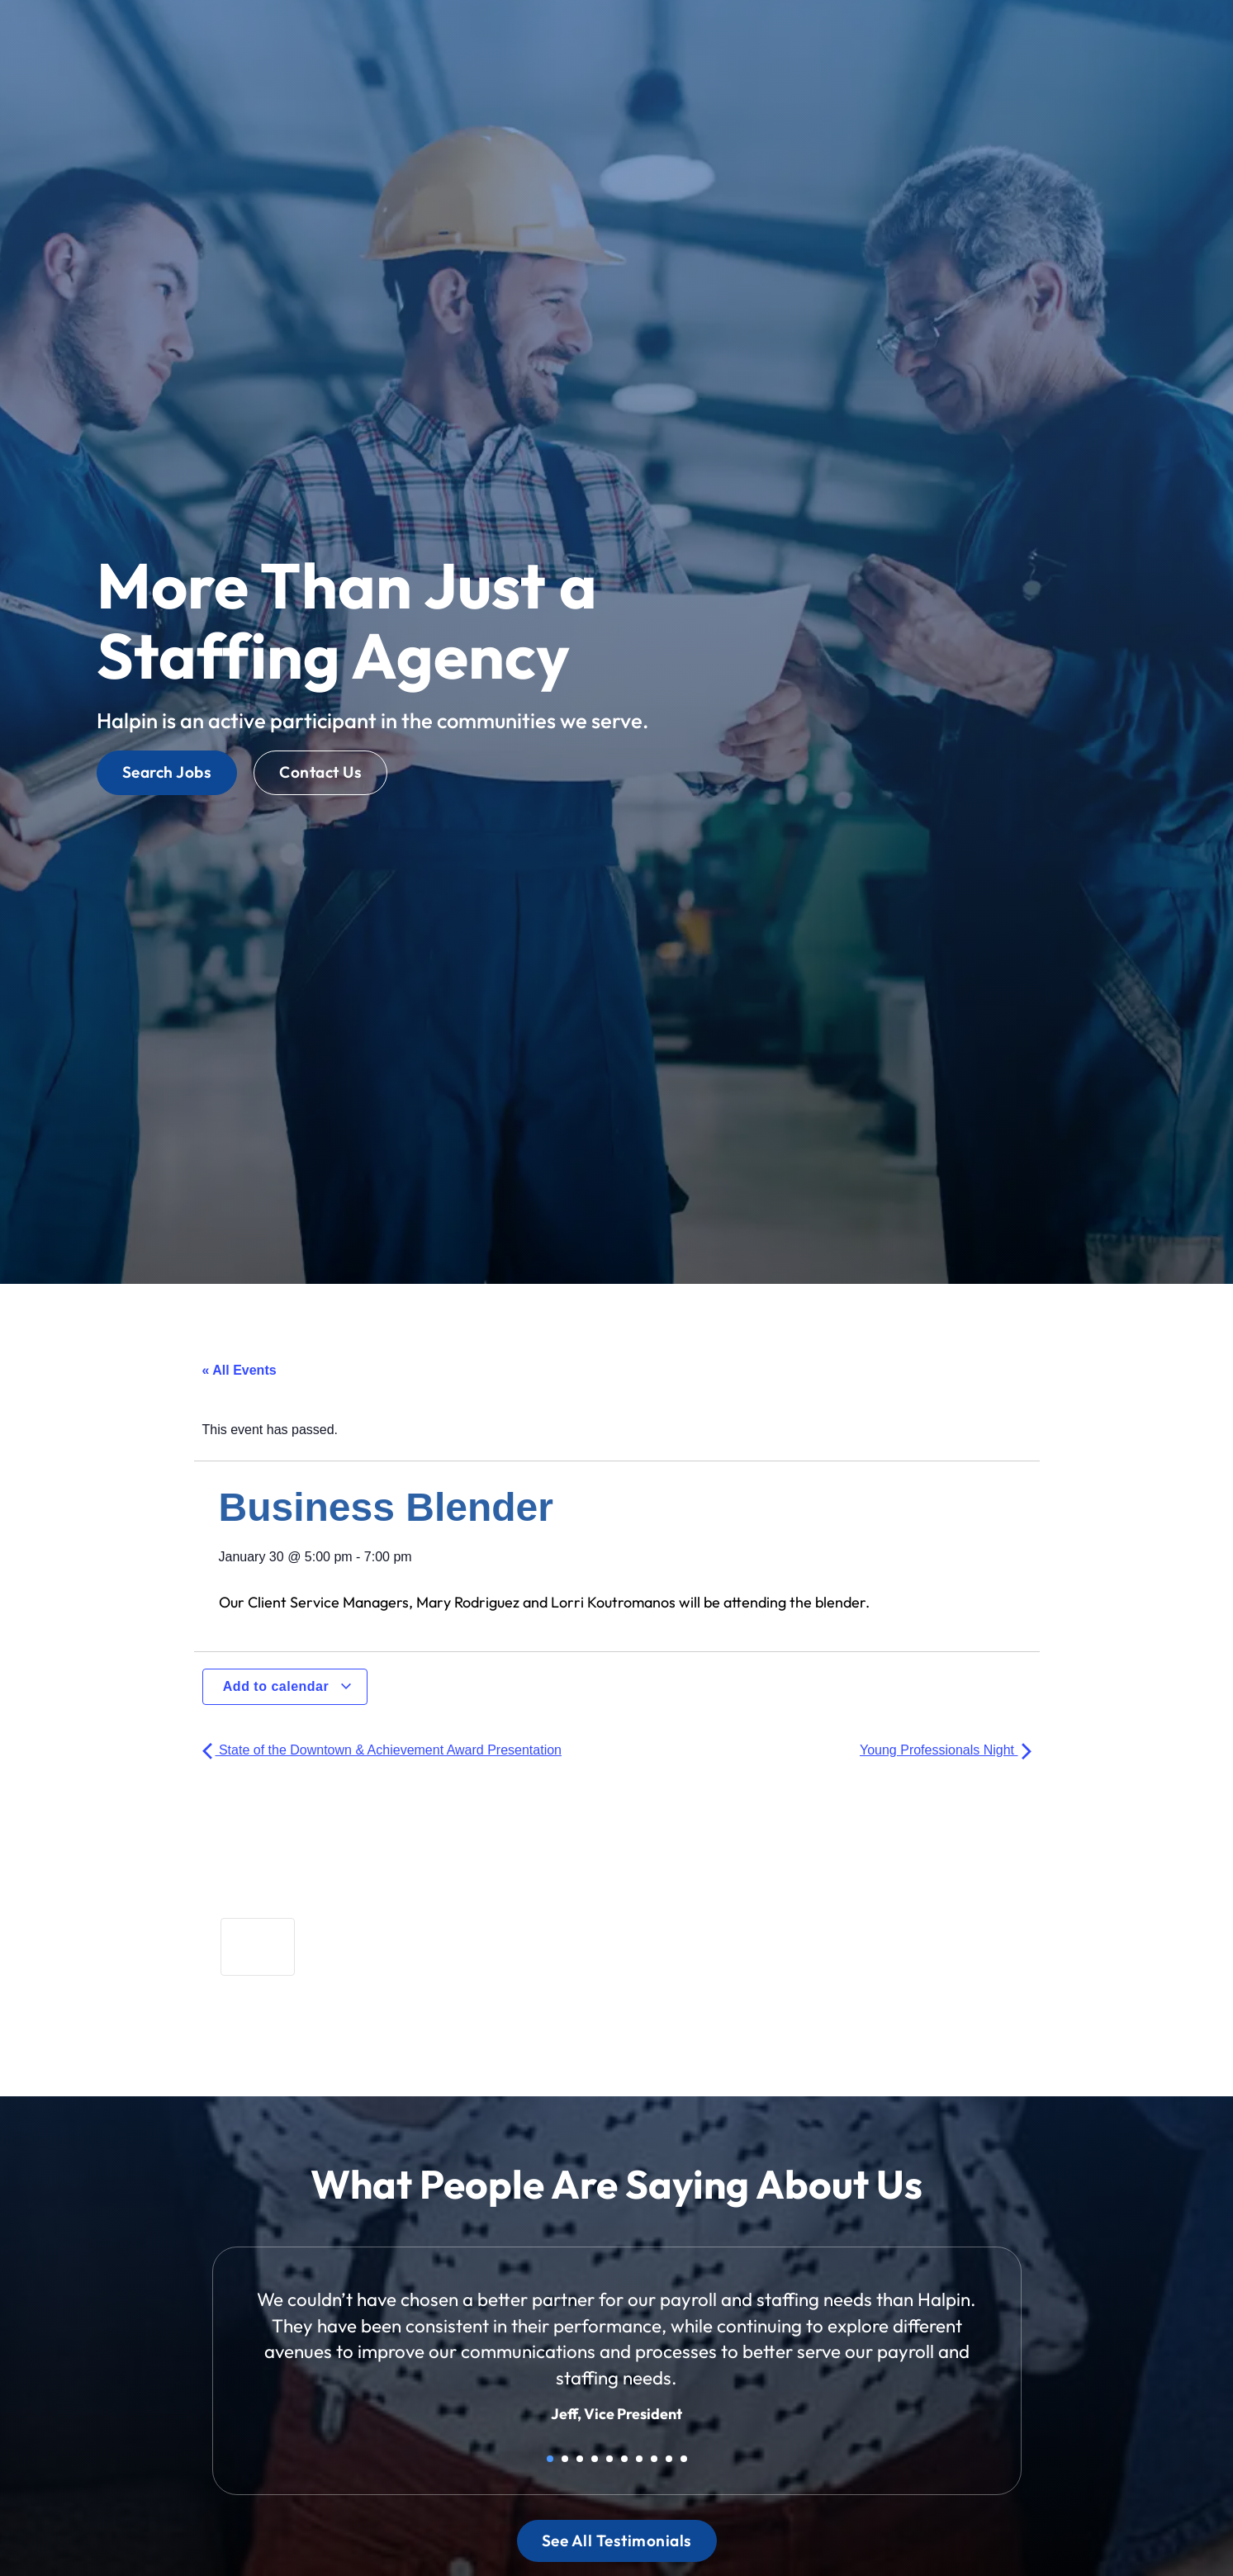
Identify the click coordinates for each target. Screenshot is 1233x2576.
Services (731, 37)
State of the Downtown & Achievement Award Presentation (382, 1750)
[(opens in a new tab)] (909, 70)
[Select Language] (1118, 36)
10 (684, 2458)
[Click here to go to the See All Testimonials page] (617, 2541)
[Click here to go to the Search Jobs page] (167, 772)
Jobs (645, 37)
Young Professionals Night (945, 1750)
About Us (831, 37)
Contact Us (989, 37)
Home (578, 40)
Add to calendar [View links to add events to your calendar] (288, 1686)
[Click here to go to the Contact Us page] (320, 772)
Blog (907, 40)
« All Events (239, 1370)
